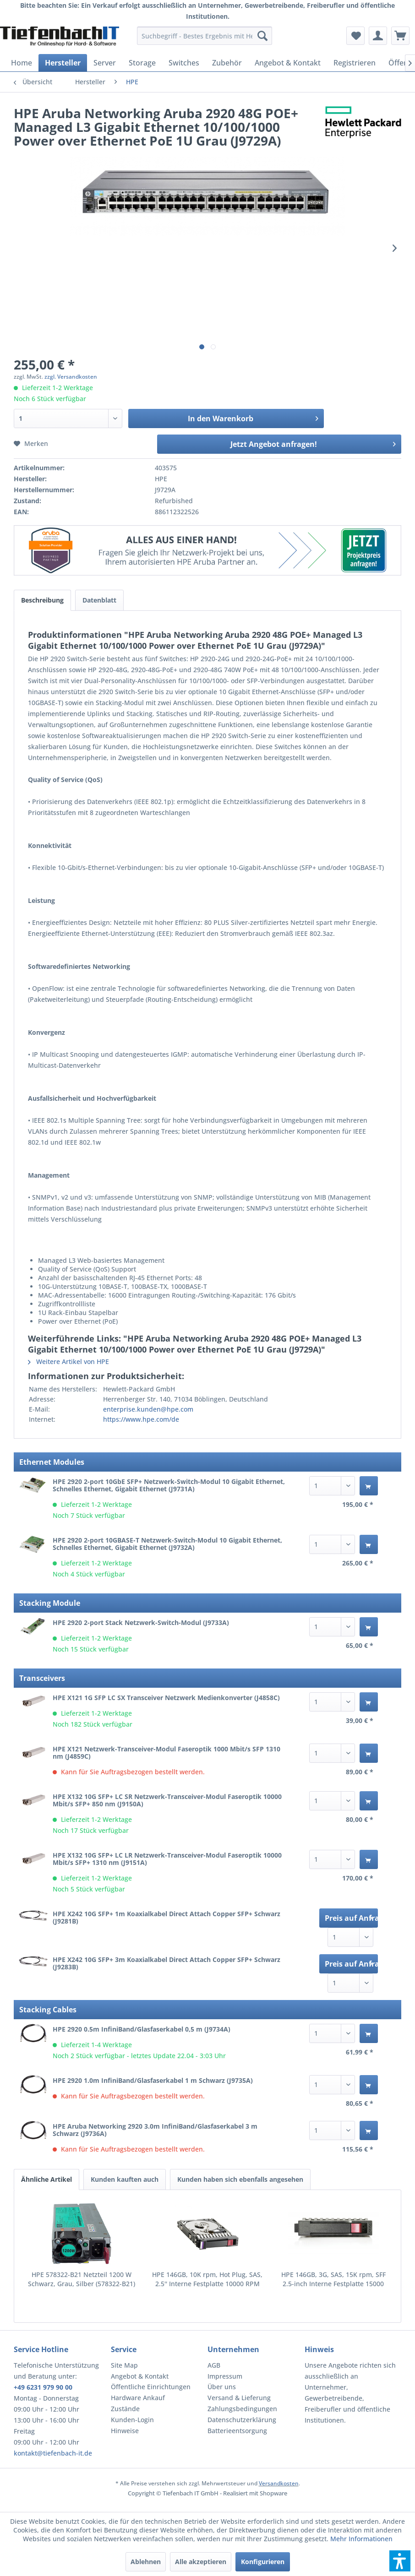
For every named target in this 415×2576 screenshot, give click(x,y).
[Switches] (184, 62)
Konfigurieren (262, 2561)
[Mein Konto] (378, 36)
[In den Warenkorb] (369, 1485)
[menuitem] (204, 36)
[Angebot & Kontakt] (287, 62)
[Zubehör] (227, 62)
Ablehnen (146, 2561)
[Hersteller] (62, 62)
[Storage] (142, 62)
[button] (399, 2560)
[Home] (21, 62)
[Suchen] (262, 36)
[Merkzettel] (355, 36)
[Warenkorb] (400, 36)
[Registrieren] (354, 62)
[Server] (104, 62)
